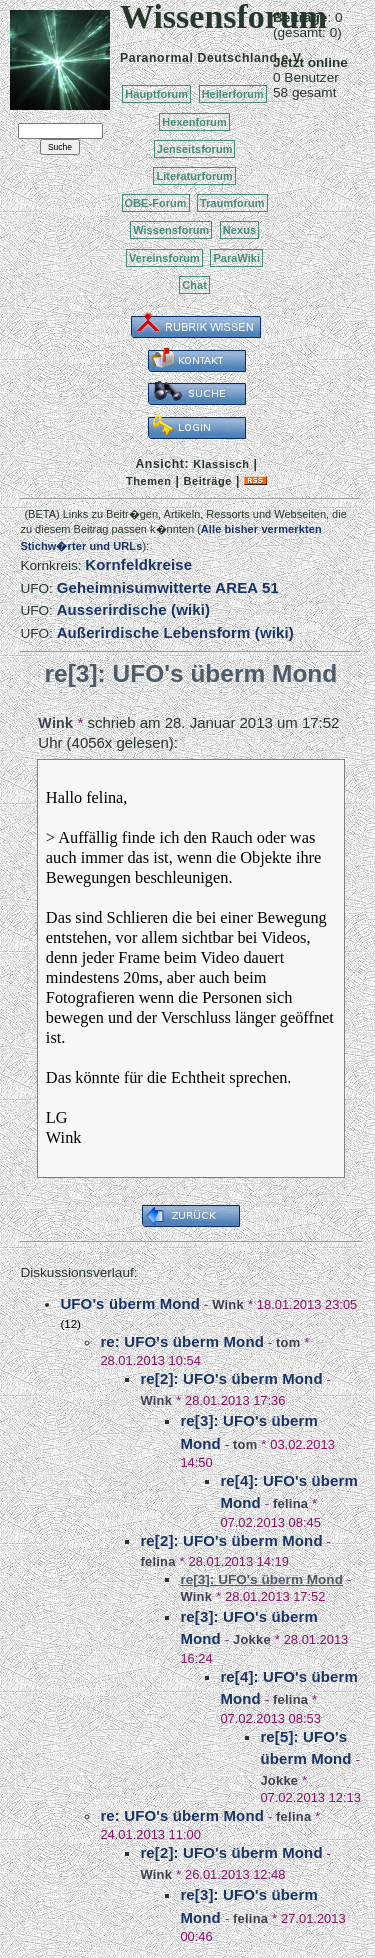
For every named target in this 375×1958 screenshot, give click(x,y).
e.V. (292, 58)
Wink (55, 723)
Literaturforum (194, 176)
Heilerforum (233, 94)
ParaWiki (236, 258)
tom (288, 1342)
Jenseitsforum (195, 149)
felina (290, 1503)
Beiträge (208, 481)
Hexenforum (194, 122)
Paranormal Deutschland (199, 58)
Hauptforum (156, 94)
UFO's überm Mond (130, 1303)
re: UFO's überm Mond (182, 1341)
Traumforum (232, 203)
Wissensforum (171, 230)
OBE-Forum (156, 203)
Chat (194, 285)
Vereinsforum (164, 258)
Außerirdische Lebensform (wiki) (175, 632)
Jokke (252, 1639)
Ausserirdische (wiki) (134, 609)
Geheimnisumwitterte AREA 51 (168, 587)
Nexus (239, 230)
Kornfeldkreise (138, 564)
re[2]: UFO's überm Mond (231, 1378)
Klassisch (221, 464)
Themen (148, 481)
